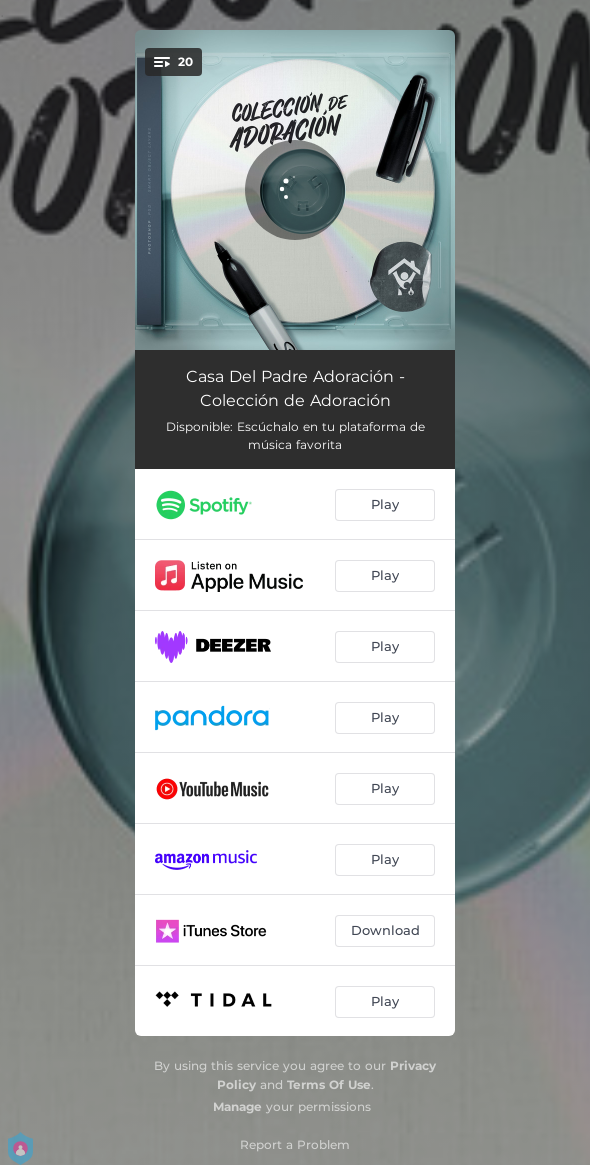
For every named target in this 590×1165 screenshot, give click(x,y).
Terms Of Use (329, 1084)
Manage (237, 1106)
